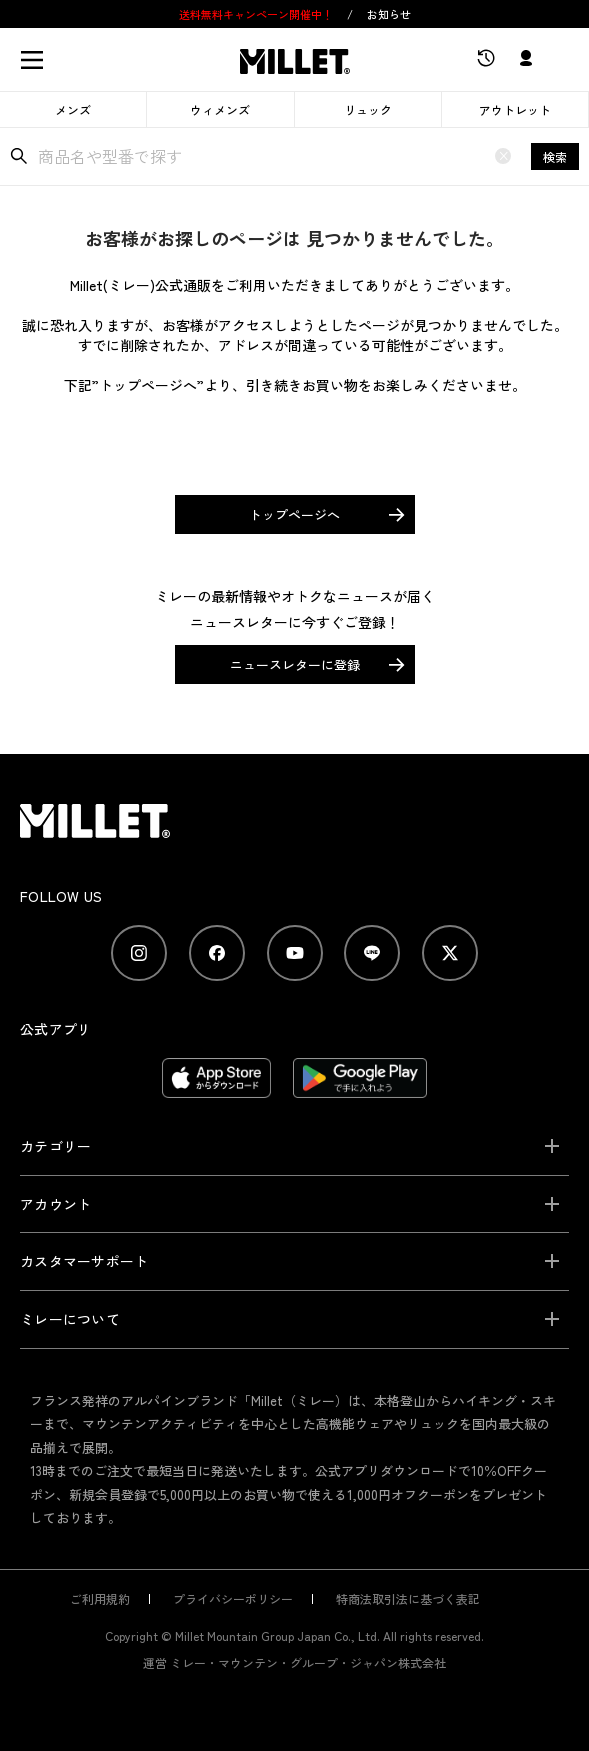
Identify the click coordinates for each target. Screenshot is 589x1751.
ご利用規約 (100, 1598)
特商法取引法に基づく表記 (408, 1598)
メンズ (73, 109)
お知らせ (389, 14)
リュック (368, 109)
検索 (555, 156)
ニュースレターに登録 (295, 664)
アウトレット (515, 109)
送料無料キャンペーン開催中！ (257, 14)
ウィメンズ (220, 109)
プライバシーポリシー (233, 1598)
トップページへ (294, 514)
